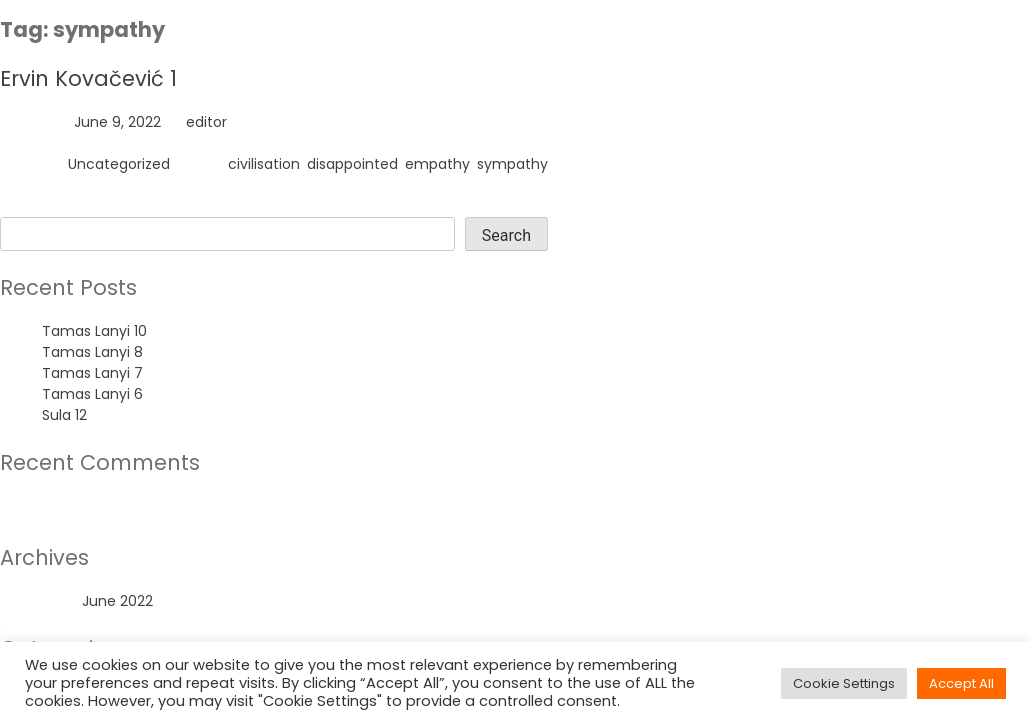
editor (206, 122)
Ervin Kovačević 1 (88, 78)
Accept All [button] (961, 683)
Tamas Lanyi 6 (92, 394)
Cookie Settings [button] (844, 683)
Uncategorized (119, 164)
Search (24, 206)
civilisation (264, 164)
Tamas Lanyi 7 (92, 373)
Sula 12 (64, 415)
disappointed (352, 164)
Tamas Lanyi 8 (92, 352)
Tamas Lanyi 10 (94, 331)
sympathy (512, 164)
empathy (437, 164)
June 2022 (117, 601)
